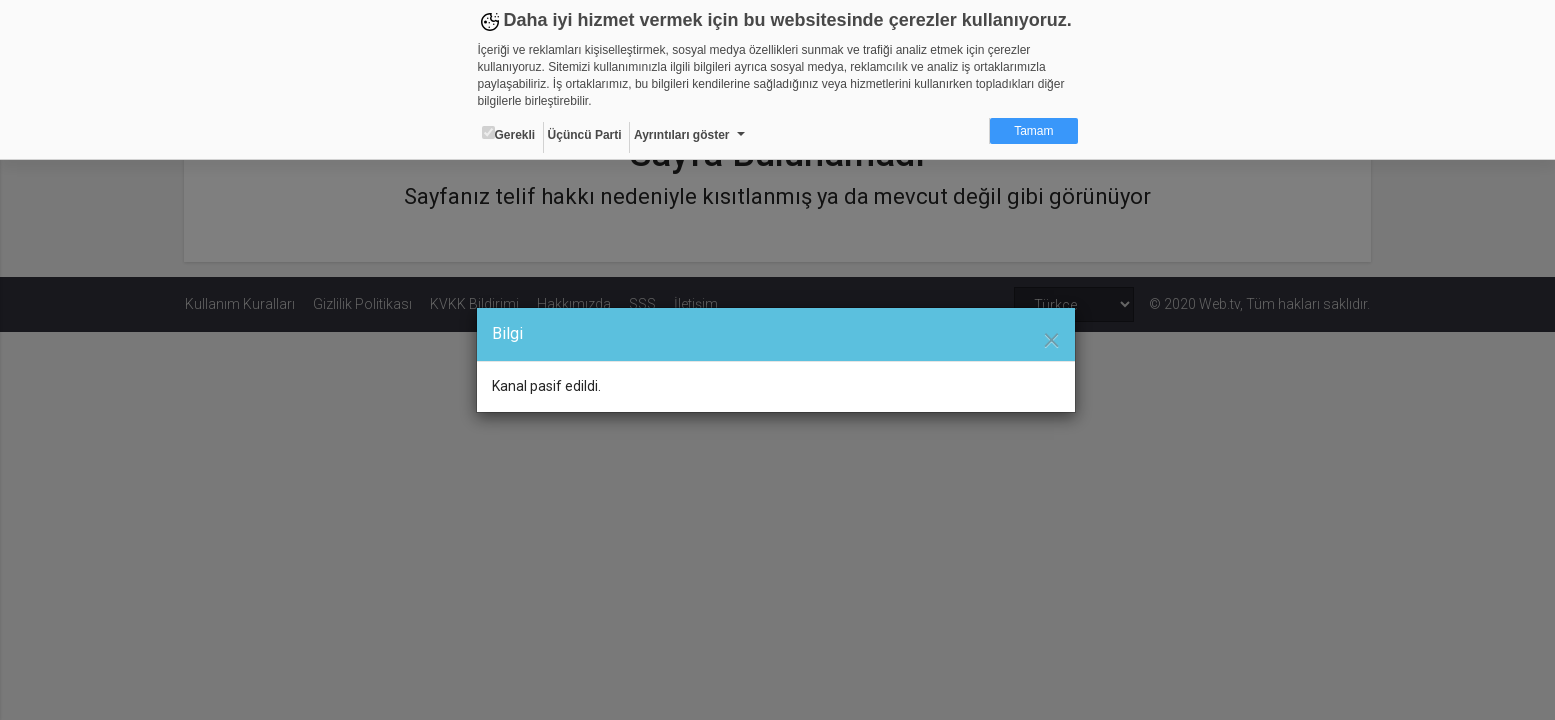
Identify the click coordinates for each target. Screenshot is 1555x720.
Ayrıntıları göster (682, 135)
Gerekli (509, 134)
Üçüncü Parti (585, 135)
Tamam (1033, 131)
